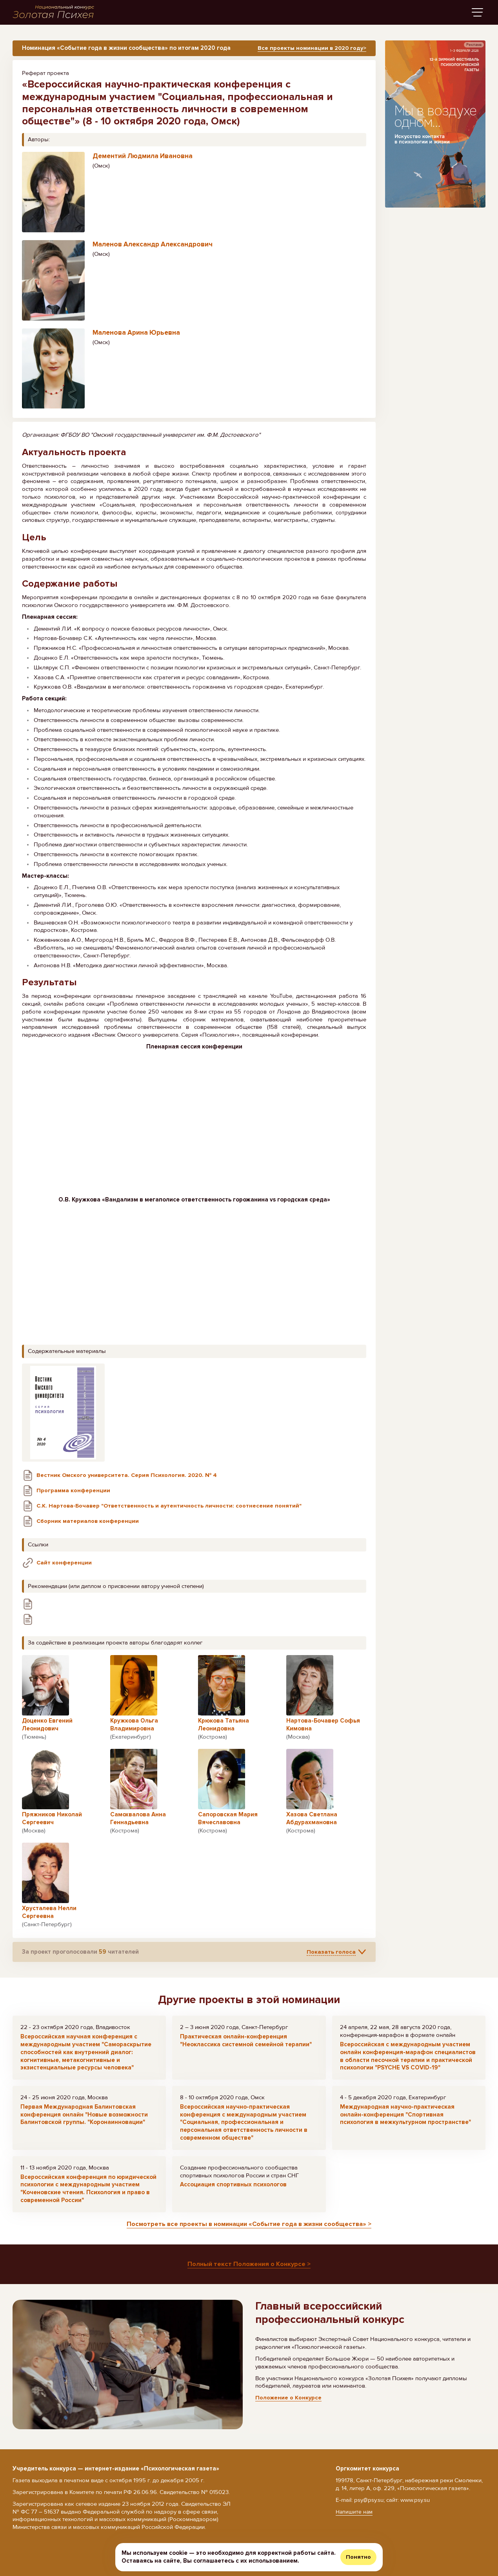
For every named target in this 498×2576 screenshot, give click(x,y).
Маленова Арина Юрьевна (136, 336)
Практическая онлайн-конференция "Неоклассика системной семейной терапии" (246, 2043)
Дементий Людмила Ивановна (143, 159)
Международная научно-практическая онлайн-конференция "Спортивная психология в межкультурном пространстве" (405, 2118)
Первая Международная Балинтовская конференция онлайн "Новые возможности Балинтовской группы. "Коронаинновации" (84, 2118)
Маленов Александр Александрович (153, 248)
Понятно (358, 2557)
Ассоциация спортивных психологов (233, 2188)
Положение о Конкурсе (288, 2401)
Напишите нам (355, 2511)
